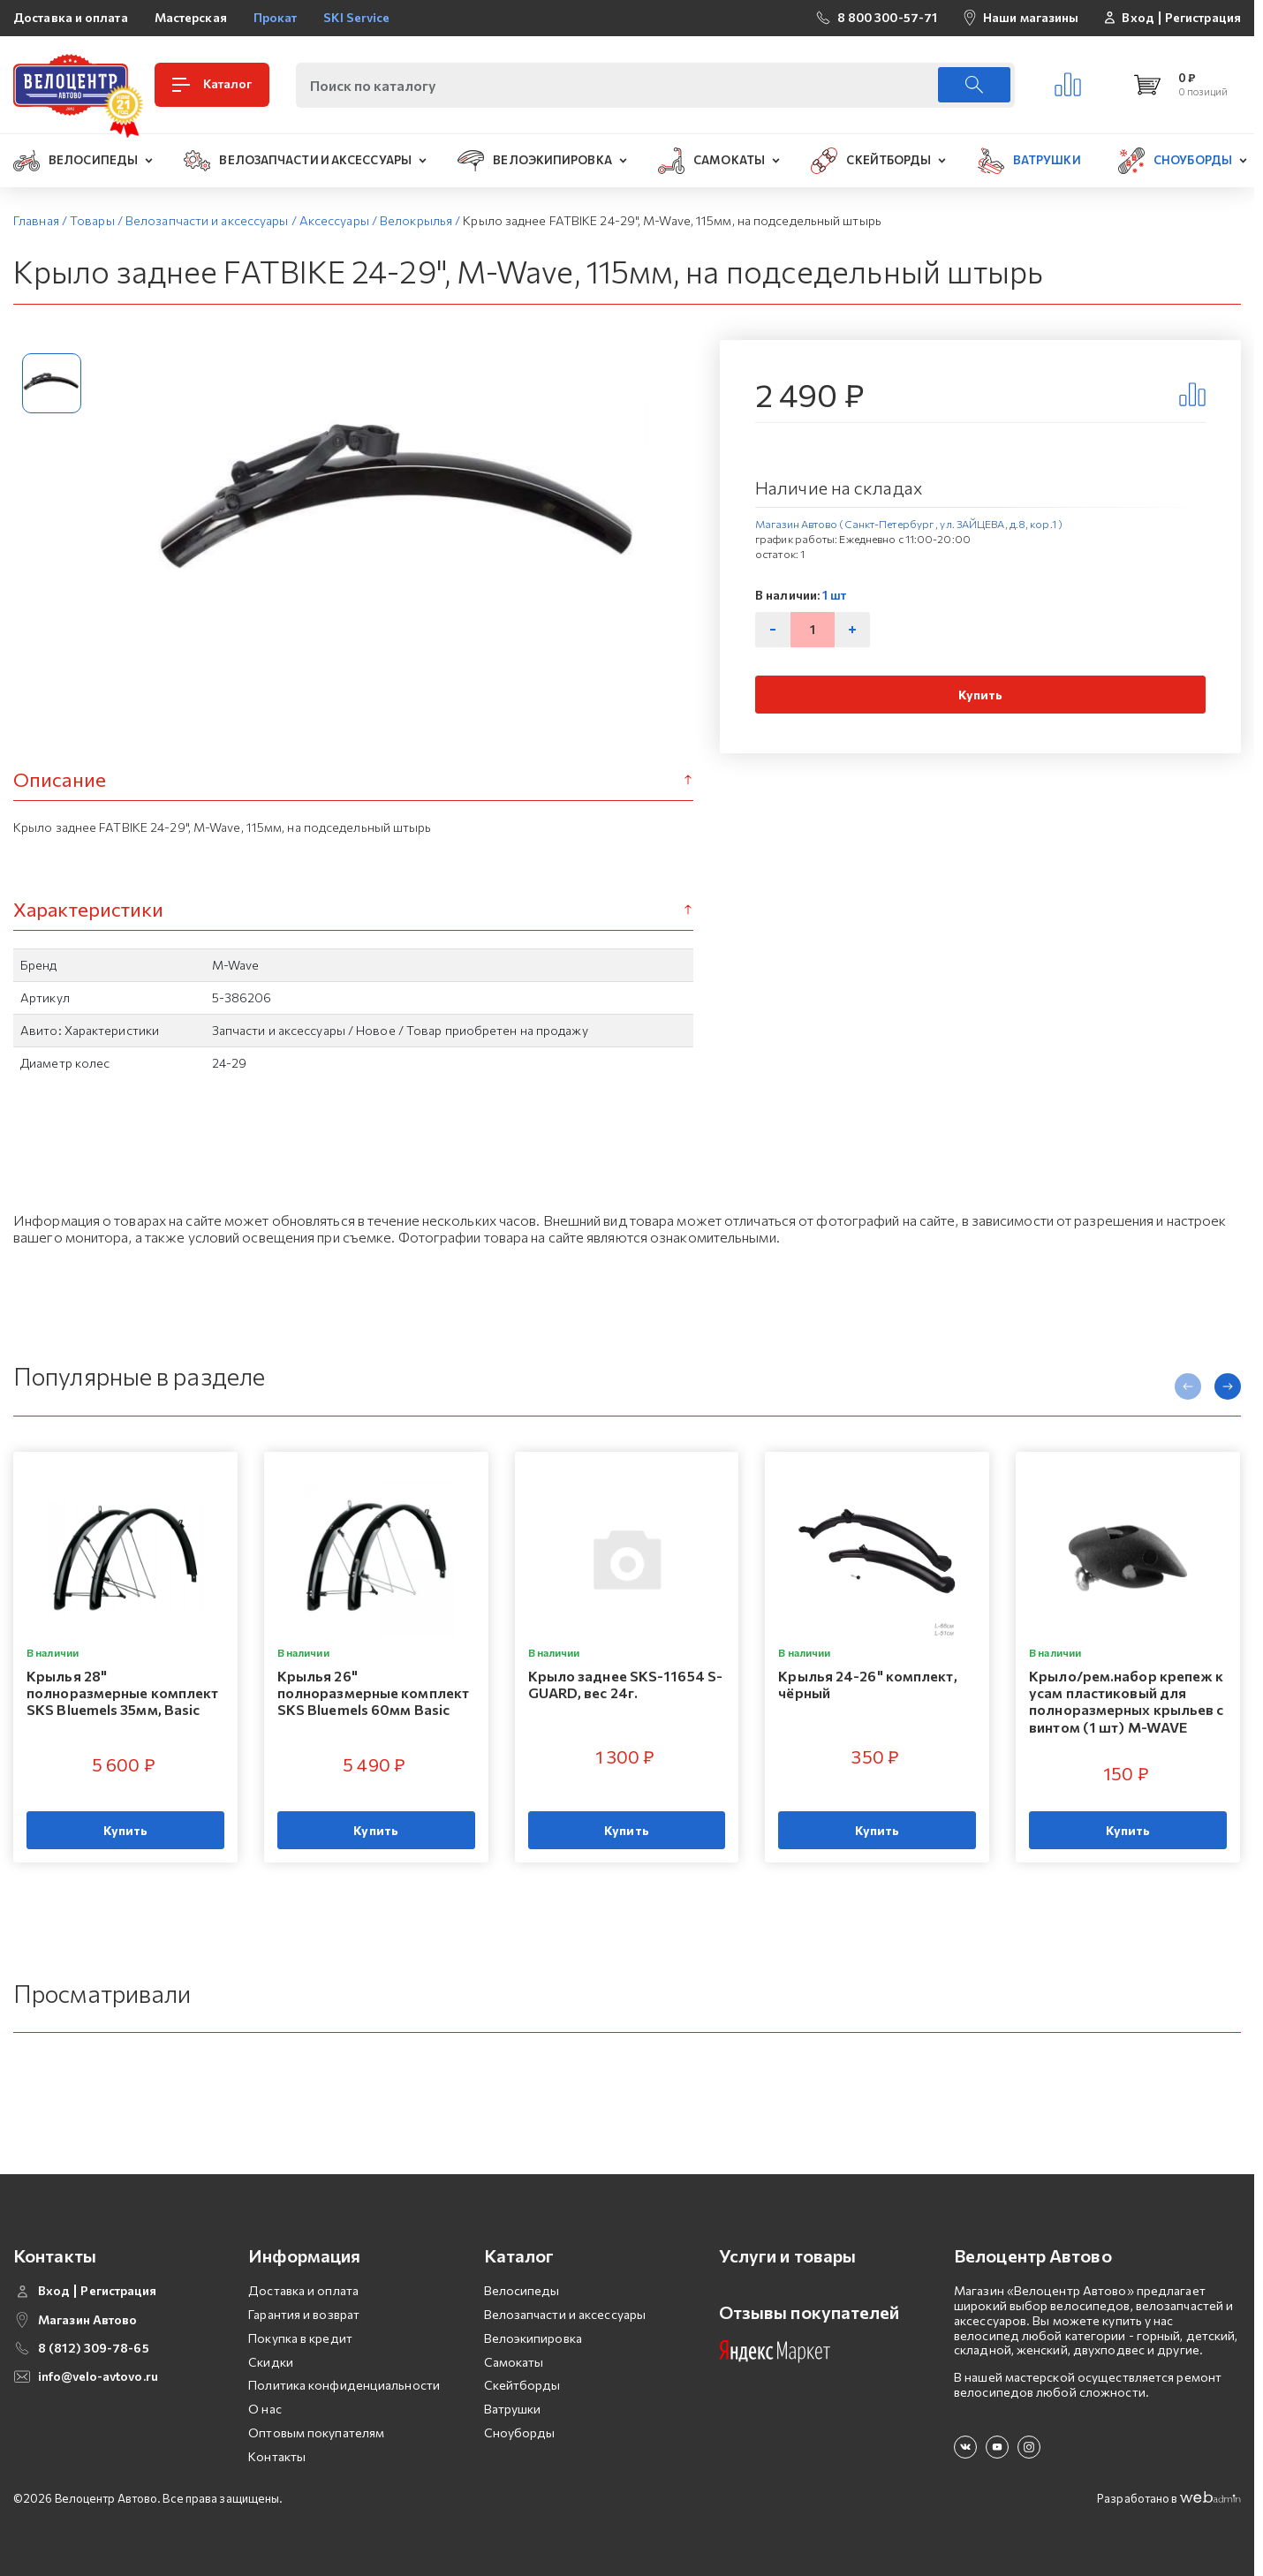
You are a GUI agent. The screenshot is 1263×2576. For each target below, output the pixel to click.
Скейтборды (522, 2384)
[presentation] (1188, 1386)
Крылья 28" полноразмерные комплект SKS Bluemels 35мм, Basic (122, 1692)
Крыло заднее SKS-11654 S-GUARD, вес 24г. (625, 1684)
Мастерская (191, 17)
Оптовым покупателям (316, 2432)
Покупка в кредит (300, 2338)
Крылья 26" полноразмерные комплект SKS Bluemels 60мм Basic (373, 1692)
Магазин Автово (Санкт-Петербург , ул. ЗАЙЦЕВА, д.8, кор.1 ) (909, 523)
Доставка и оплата (70, 17)
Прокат (275, 17)
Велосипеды (522, 2290)
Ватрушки (512, 2408)
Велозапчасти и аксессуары (565, 2314)
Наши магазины (1030, 17)
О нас (265, 2408)
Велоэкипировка (533, 2338)
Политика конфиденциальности (344, 2384)
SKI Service (356, 17)
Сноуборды (520, 2432)
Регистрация (1203, 18)
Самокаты (514, 2361)
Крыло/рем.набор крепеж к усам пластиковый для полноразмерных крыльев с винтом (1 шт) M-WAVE (1126, 1701)
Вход (1137, 18)
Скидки (270, 2361)
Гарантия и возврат (303, 2314)
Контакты (277, 2456)
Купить (980, 694)
